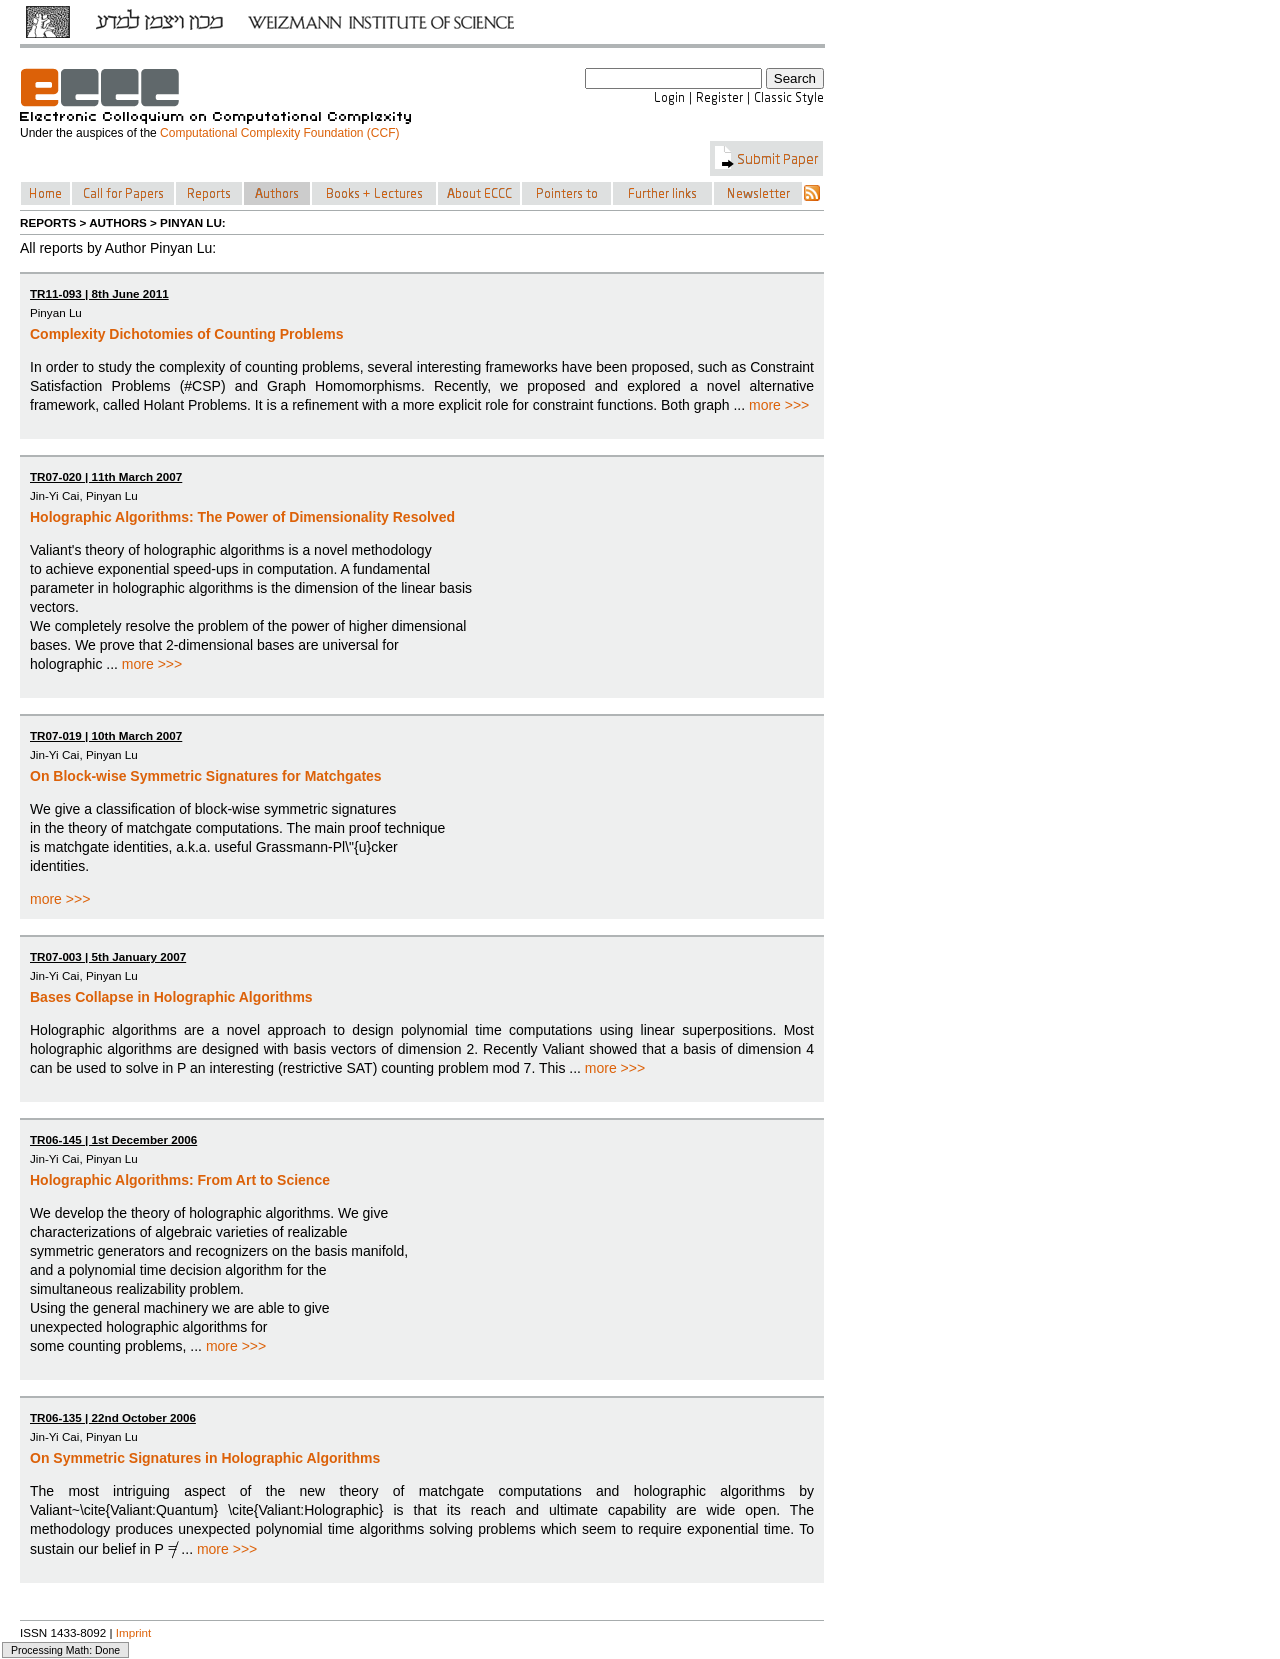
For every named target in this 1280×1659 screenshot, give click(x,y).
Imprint (134, 1632)
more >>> (779, 405)
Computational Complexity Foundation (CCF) (279, 133)
